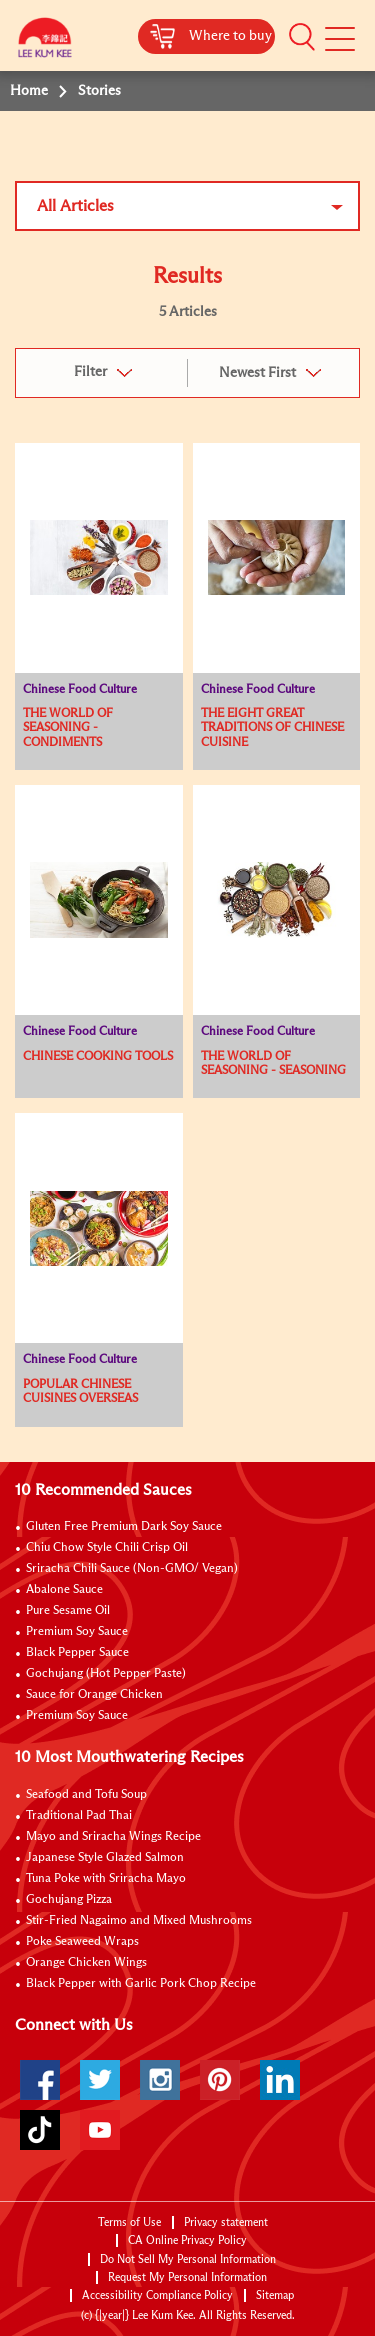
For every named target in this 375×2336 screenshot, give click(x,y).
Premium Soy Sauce (77, 1632)
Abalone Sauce (64, 1590)
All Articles (75, 206)
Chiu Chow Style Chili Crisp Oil (107, 1548)
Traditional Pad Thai (79, 1816)
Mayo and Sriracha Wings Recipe (113, 1837)
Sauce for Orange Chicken (94, 1695)
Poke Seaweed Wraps (82, 1942)
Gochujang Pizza (69, 1900)
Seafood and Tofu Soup (86, 1795)
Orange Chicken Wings (86, 1963)
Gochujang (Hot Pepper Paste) (106, 1674)
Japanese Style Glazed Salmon (105, 1858)
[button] (302, 37)
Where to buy (230, 36)
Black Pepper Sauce (77, 1653)
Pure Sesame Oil (68, 1611)
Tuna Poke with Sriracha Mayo (106, 1879)
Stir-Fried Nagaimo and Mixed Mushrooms (139, 1921)
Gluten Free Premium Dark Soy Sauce (124, 1527)
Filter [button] (90, 372)
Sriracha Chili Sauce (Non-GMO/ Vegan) (132, 1569)
